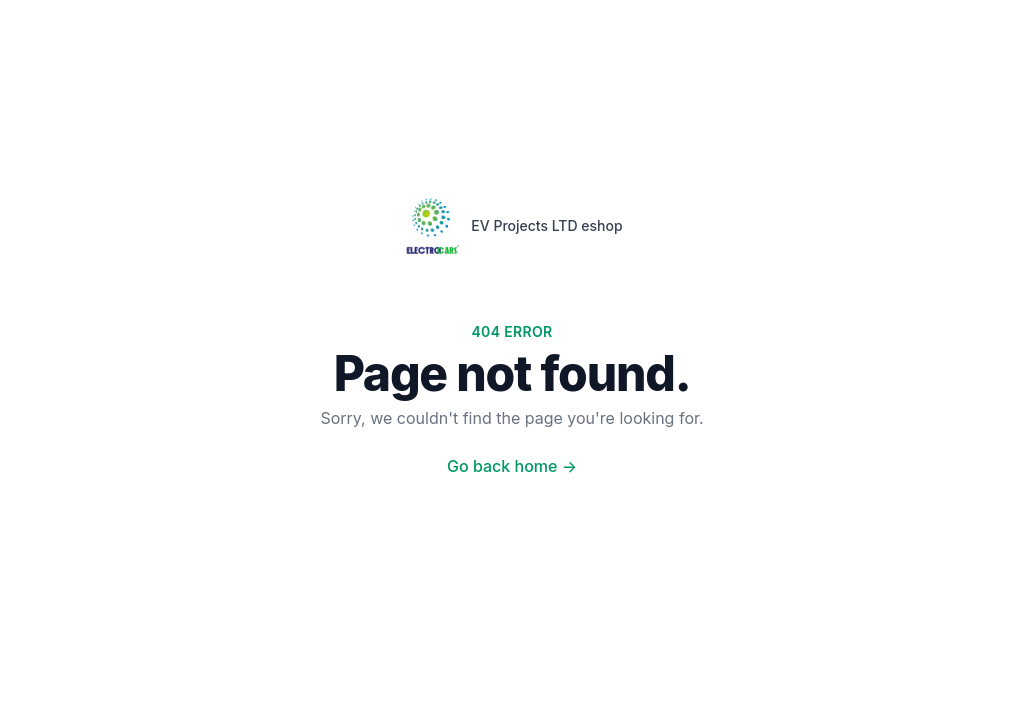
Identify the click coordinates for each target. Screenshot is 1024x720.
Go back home (512, 466)
